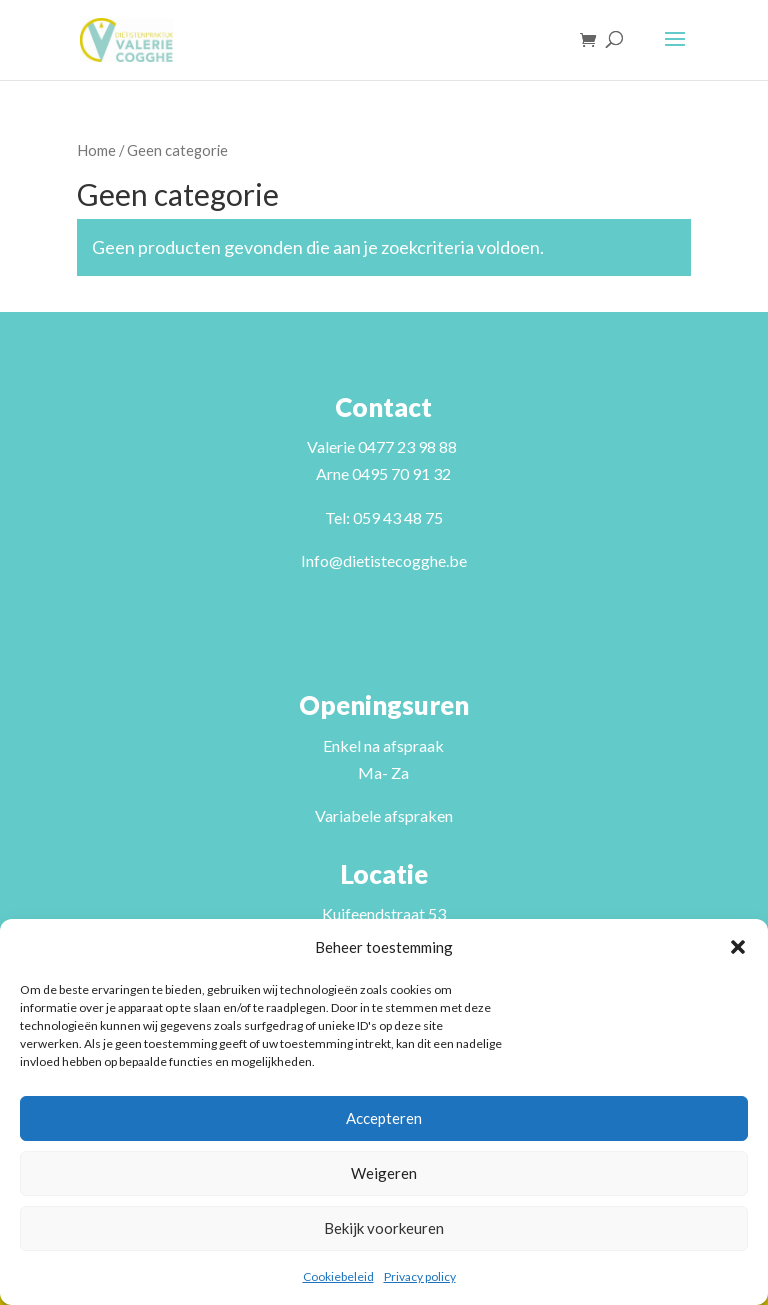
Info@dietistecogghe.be (384, 560)
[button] (738, 947)
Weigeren (384, 1173)
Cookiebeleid (338, 1276)
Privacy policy (420, 1276)
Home (96, 150)
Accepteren (384, 1118)
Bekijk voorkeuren (384, 1228)
